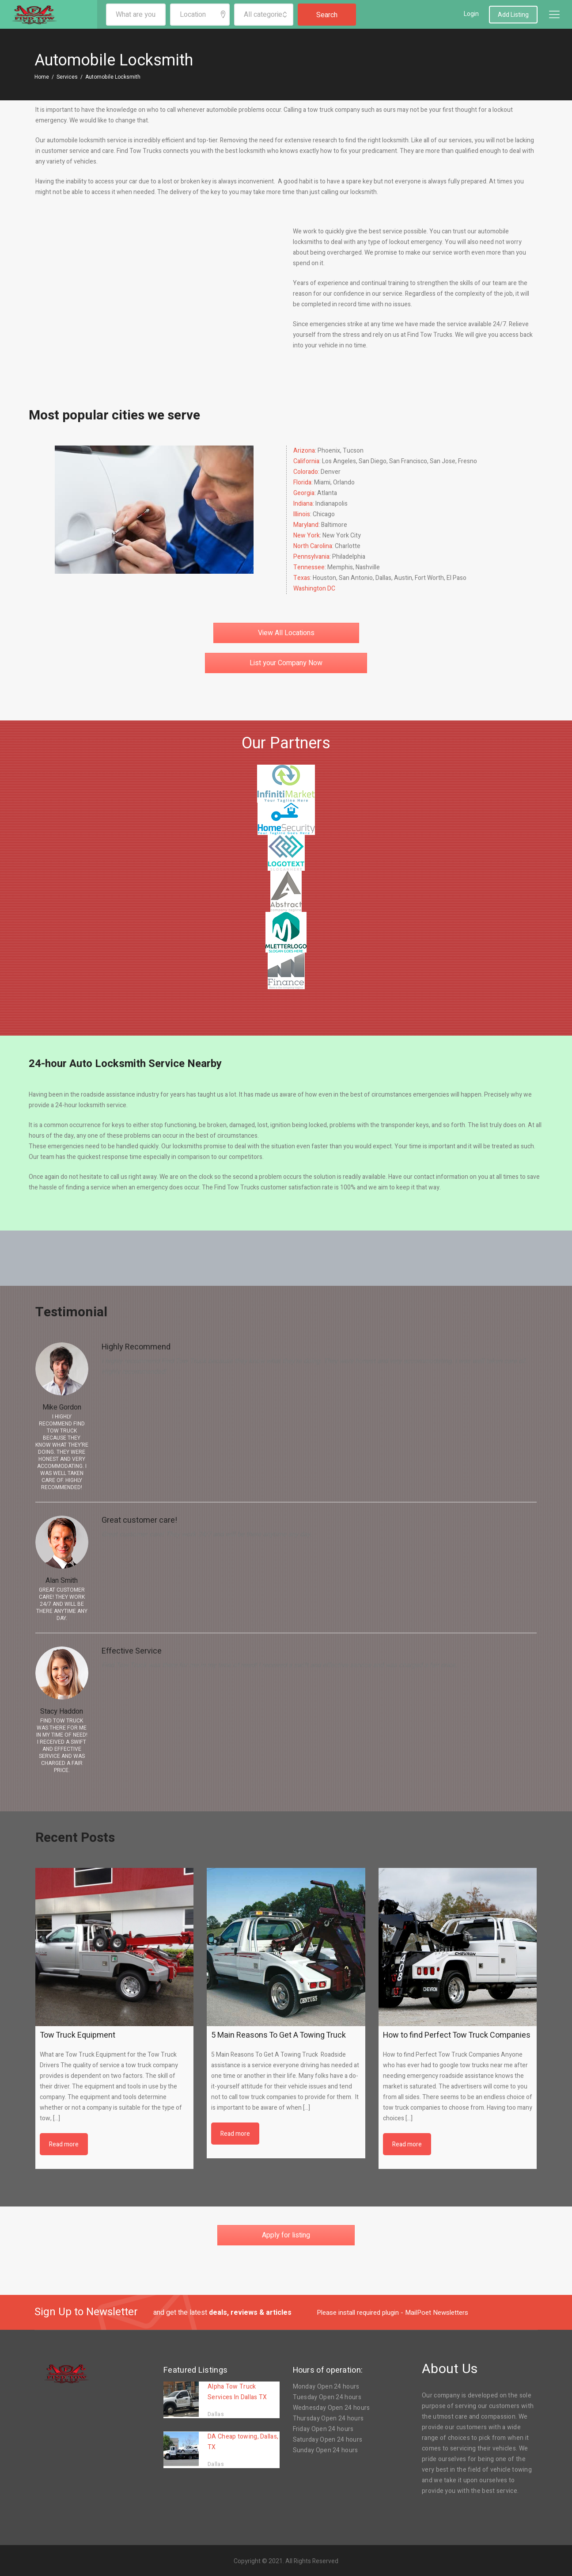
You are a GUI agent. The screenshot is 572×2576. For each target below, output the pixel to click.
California (306, 461)
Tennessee (309, 567)
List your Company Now (286, 663)
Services (67, 77)
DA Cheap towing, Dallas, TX (243, 2442)
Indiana (303, 503)
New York (306, 535)
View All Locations (286, 633)
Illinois (301, 514)
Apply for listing (286, 2235)
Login (471, 14)
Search (326, 15)
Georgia (303, 493)
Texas (301, 578)
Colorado (305, 471)
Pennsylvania (311, 556)
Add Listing (513, 14)
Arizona (304, 450)
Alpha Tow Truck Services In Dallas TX (237, 2392)
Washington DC (314, 588)
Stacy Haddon (61, 1711)
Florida (302, 482)
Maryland (305, 525)
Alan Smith (61, 1580)
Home (41, 77)
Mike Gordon (61, 1407)
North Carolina (312, 546)
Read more (64, 2144)
